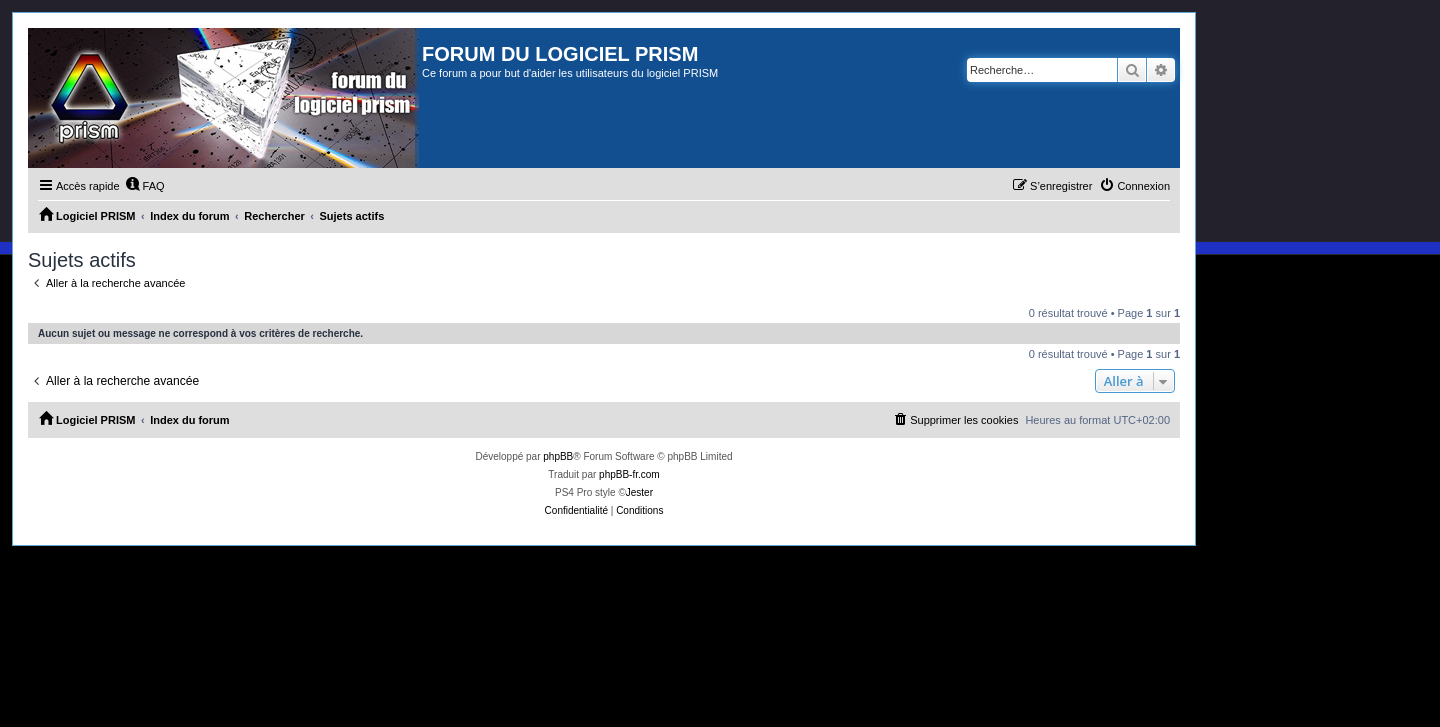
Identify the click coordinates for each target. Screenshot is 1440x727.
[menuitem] (145, 186)
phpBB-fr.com (629, 474)
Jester (639, 492)
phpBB (558, 456)
